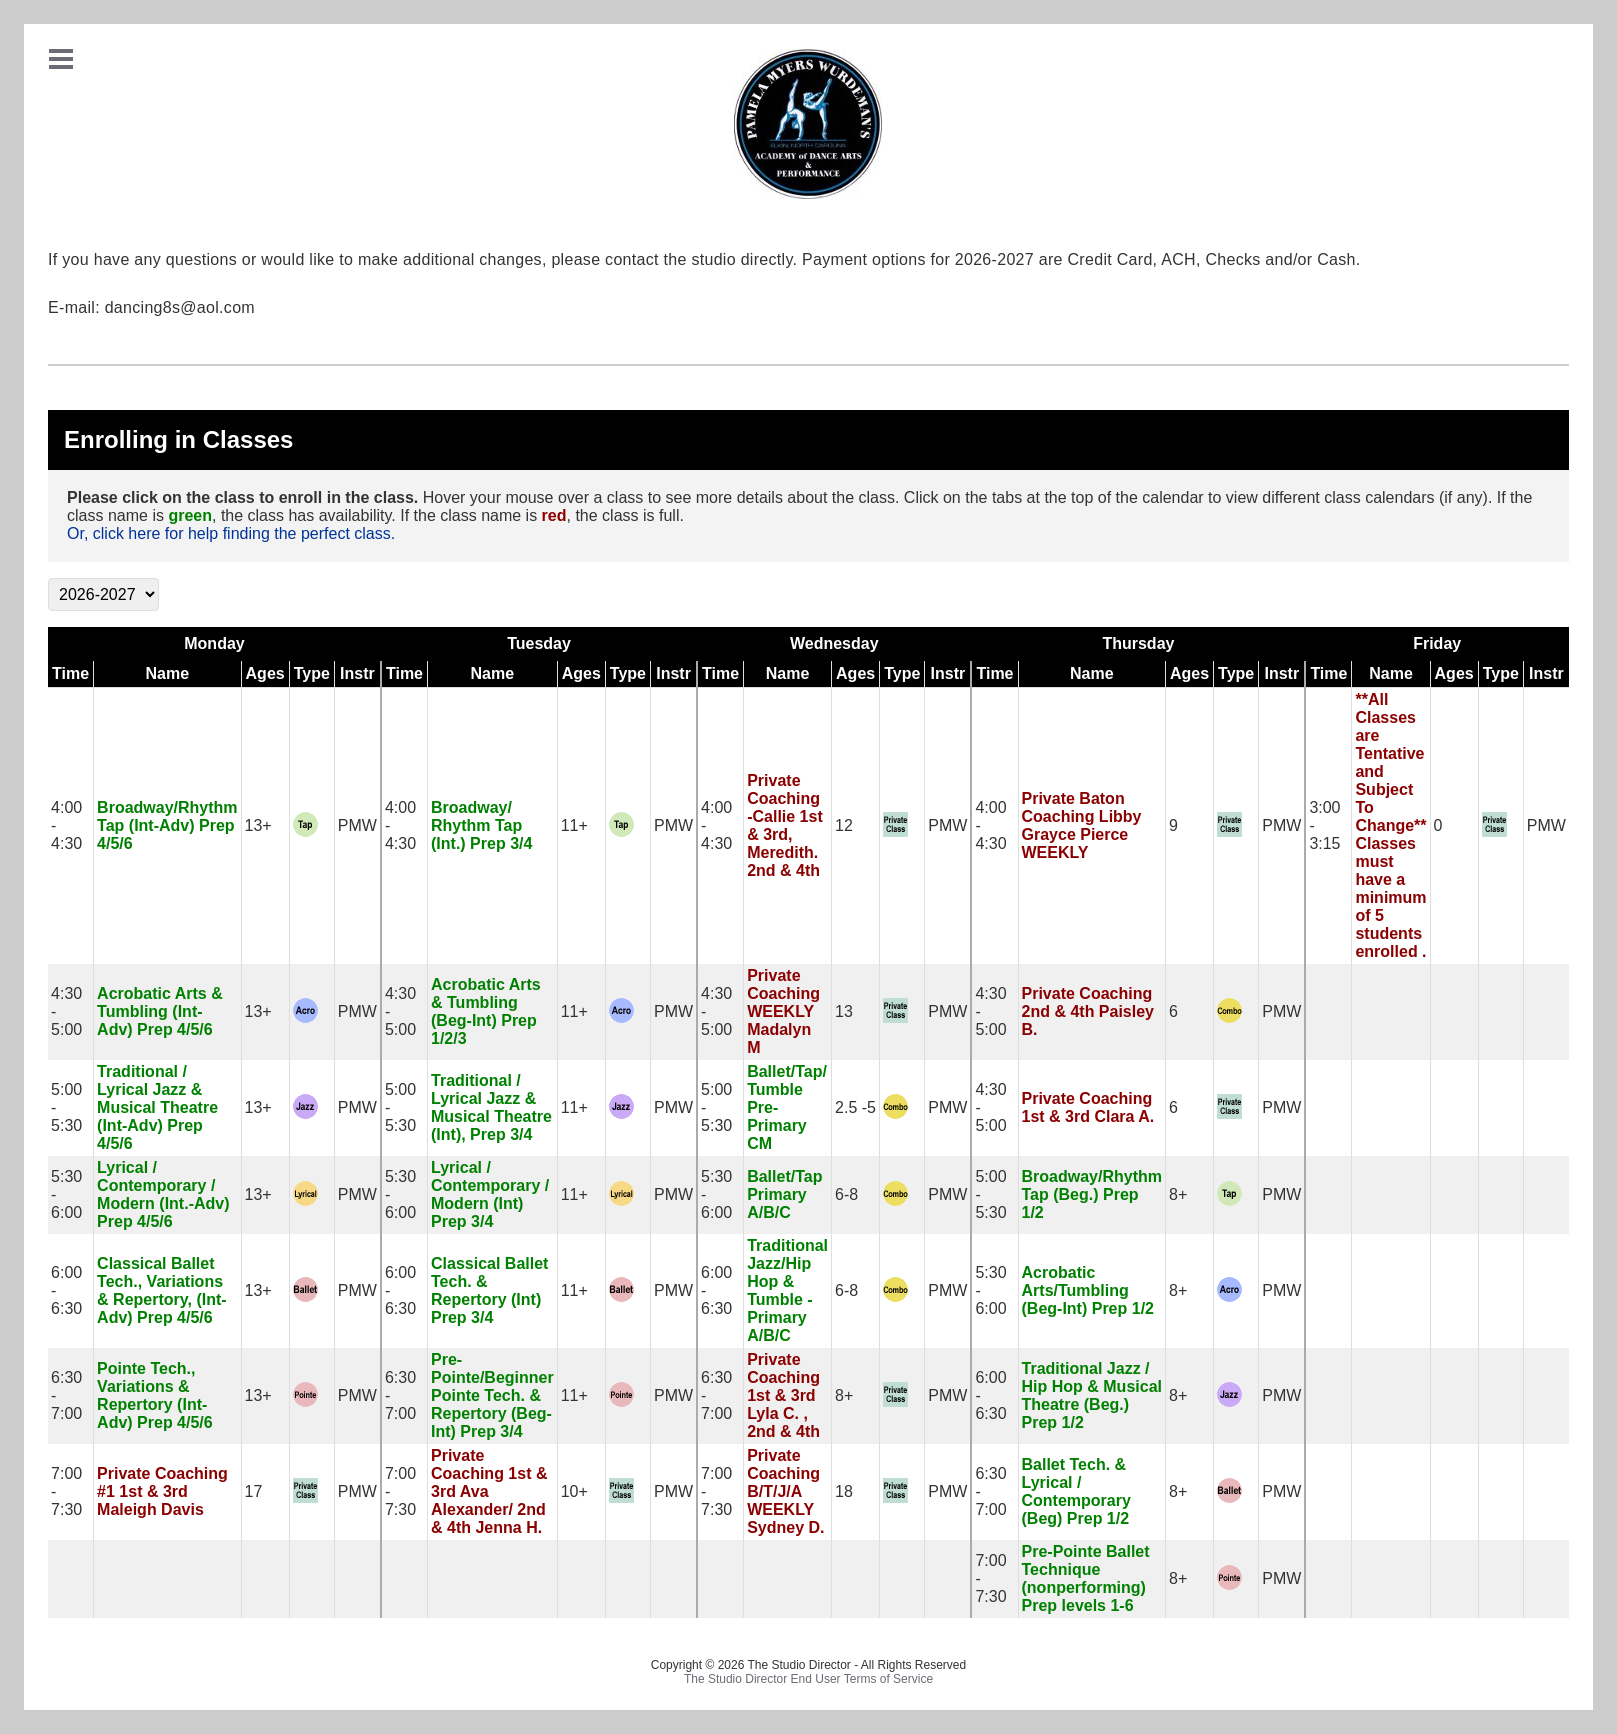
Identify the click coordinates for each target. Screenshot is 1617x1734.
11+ (574, 825)
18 (844, 1491)
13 (844, 1011)
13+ (258, 825)
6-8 (846, 1194)
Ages (265, 673)
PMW (357, 825)
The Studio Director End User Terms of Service (808, 1679)
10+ (574, 1491)
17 (254, 1491)
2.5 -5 (855, 1107)
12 (844, 825)
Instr (357, 673)
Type (312, 673)
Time (70, 673)
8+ (1178, 1194)
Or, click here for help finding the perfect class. (231, 533)
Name (168, 673)
